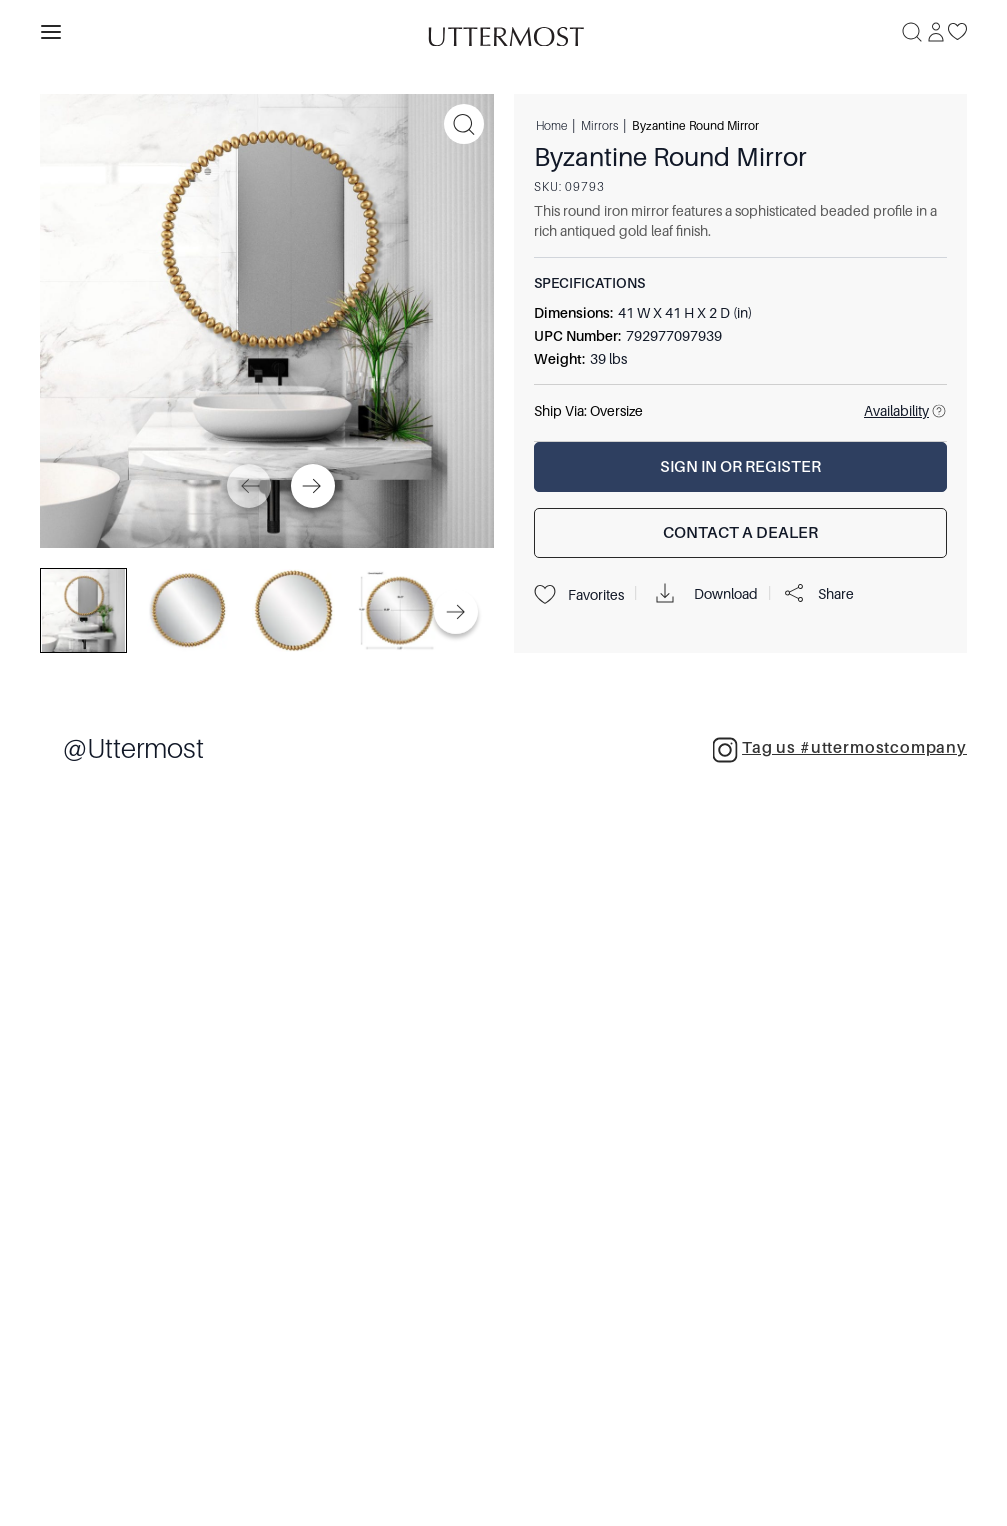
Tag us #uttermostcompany (839, 750)
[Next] (313, 486)
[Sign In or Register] (741, 467)
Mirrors (599, 125)
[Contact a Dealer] (741, 533)
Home (551, 125)
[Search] (912, 32)
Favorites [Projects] (579, 595)
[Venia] (504, 31)
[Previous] (249, 486)
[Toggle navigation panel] (51, 32)
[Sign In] (936, 32)
